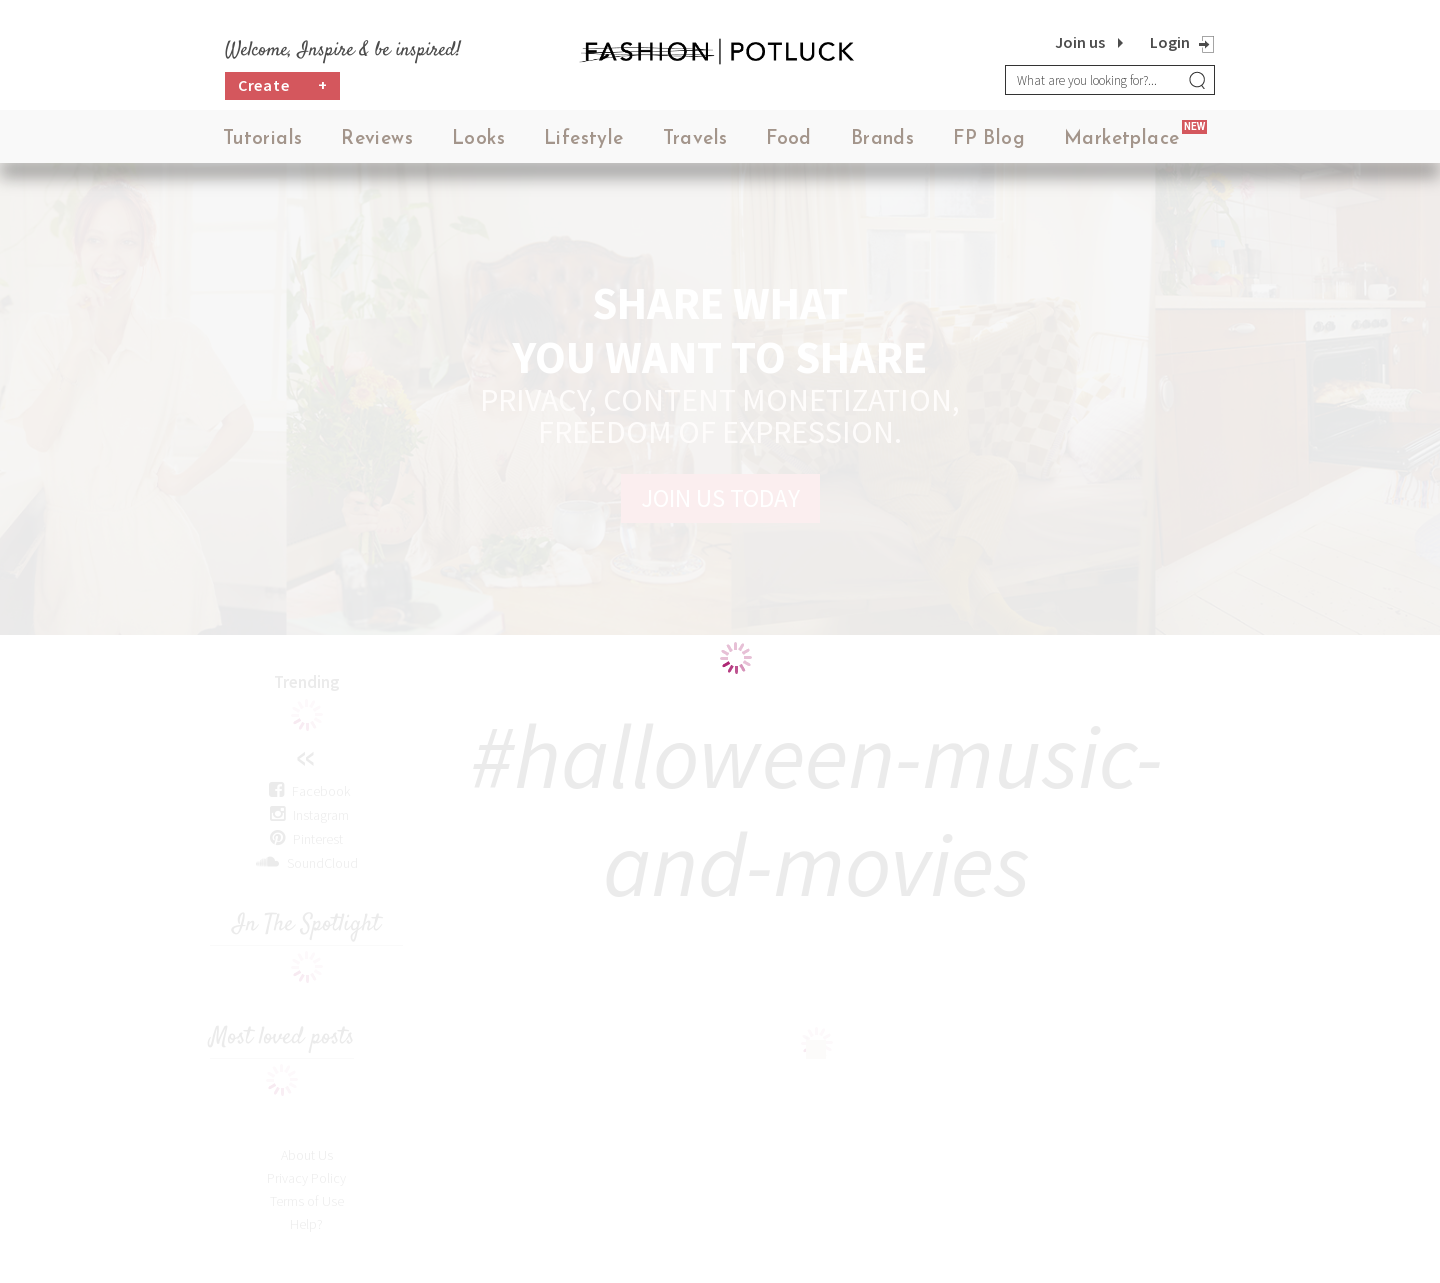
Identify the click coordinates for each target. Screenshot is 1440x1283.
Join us (1080, 42)
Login (1170, 42)
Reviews (377, 139)
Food (789, 139)
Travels (695, 139)
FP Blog (989, 139)
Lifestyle (584, 139)
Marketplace (1121, 139)
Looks (478, 139)
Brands (882, 139)
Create (283, 85)
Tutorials (263, 139)
